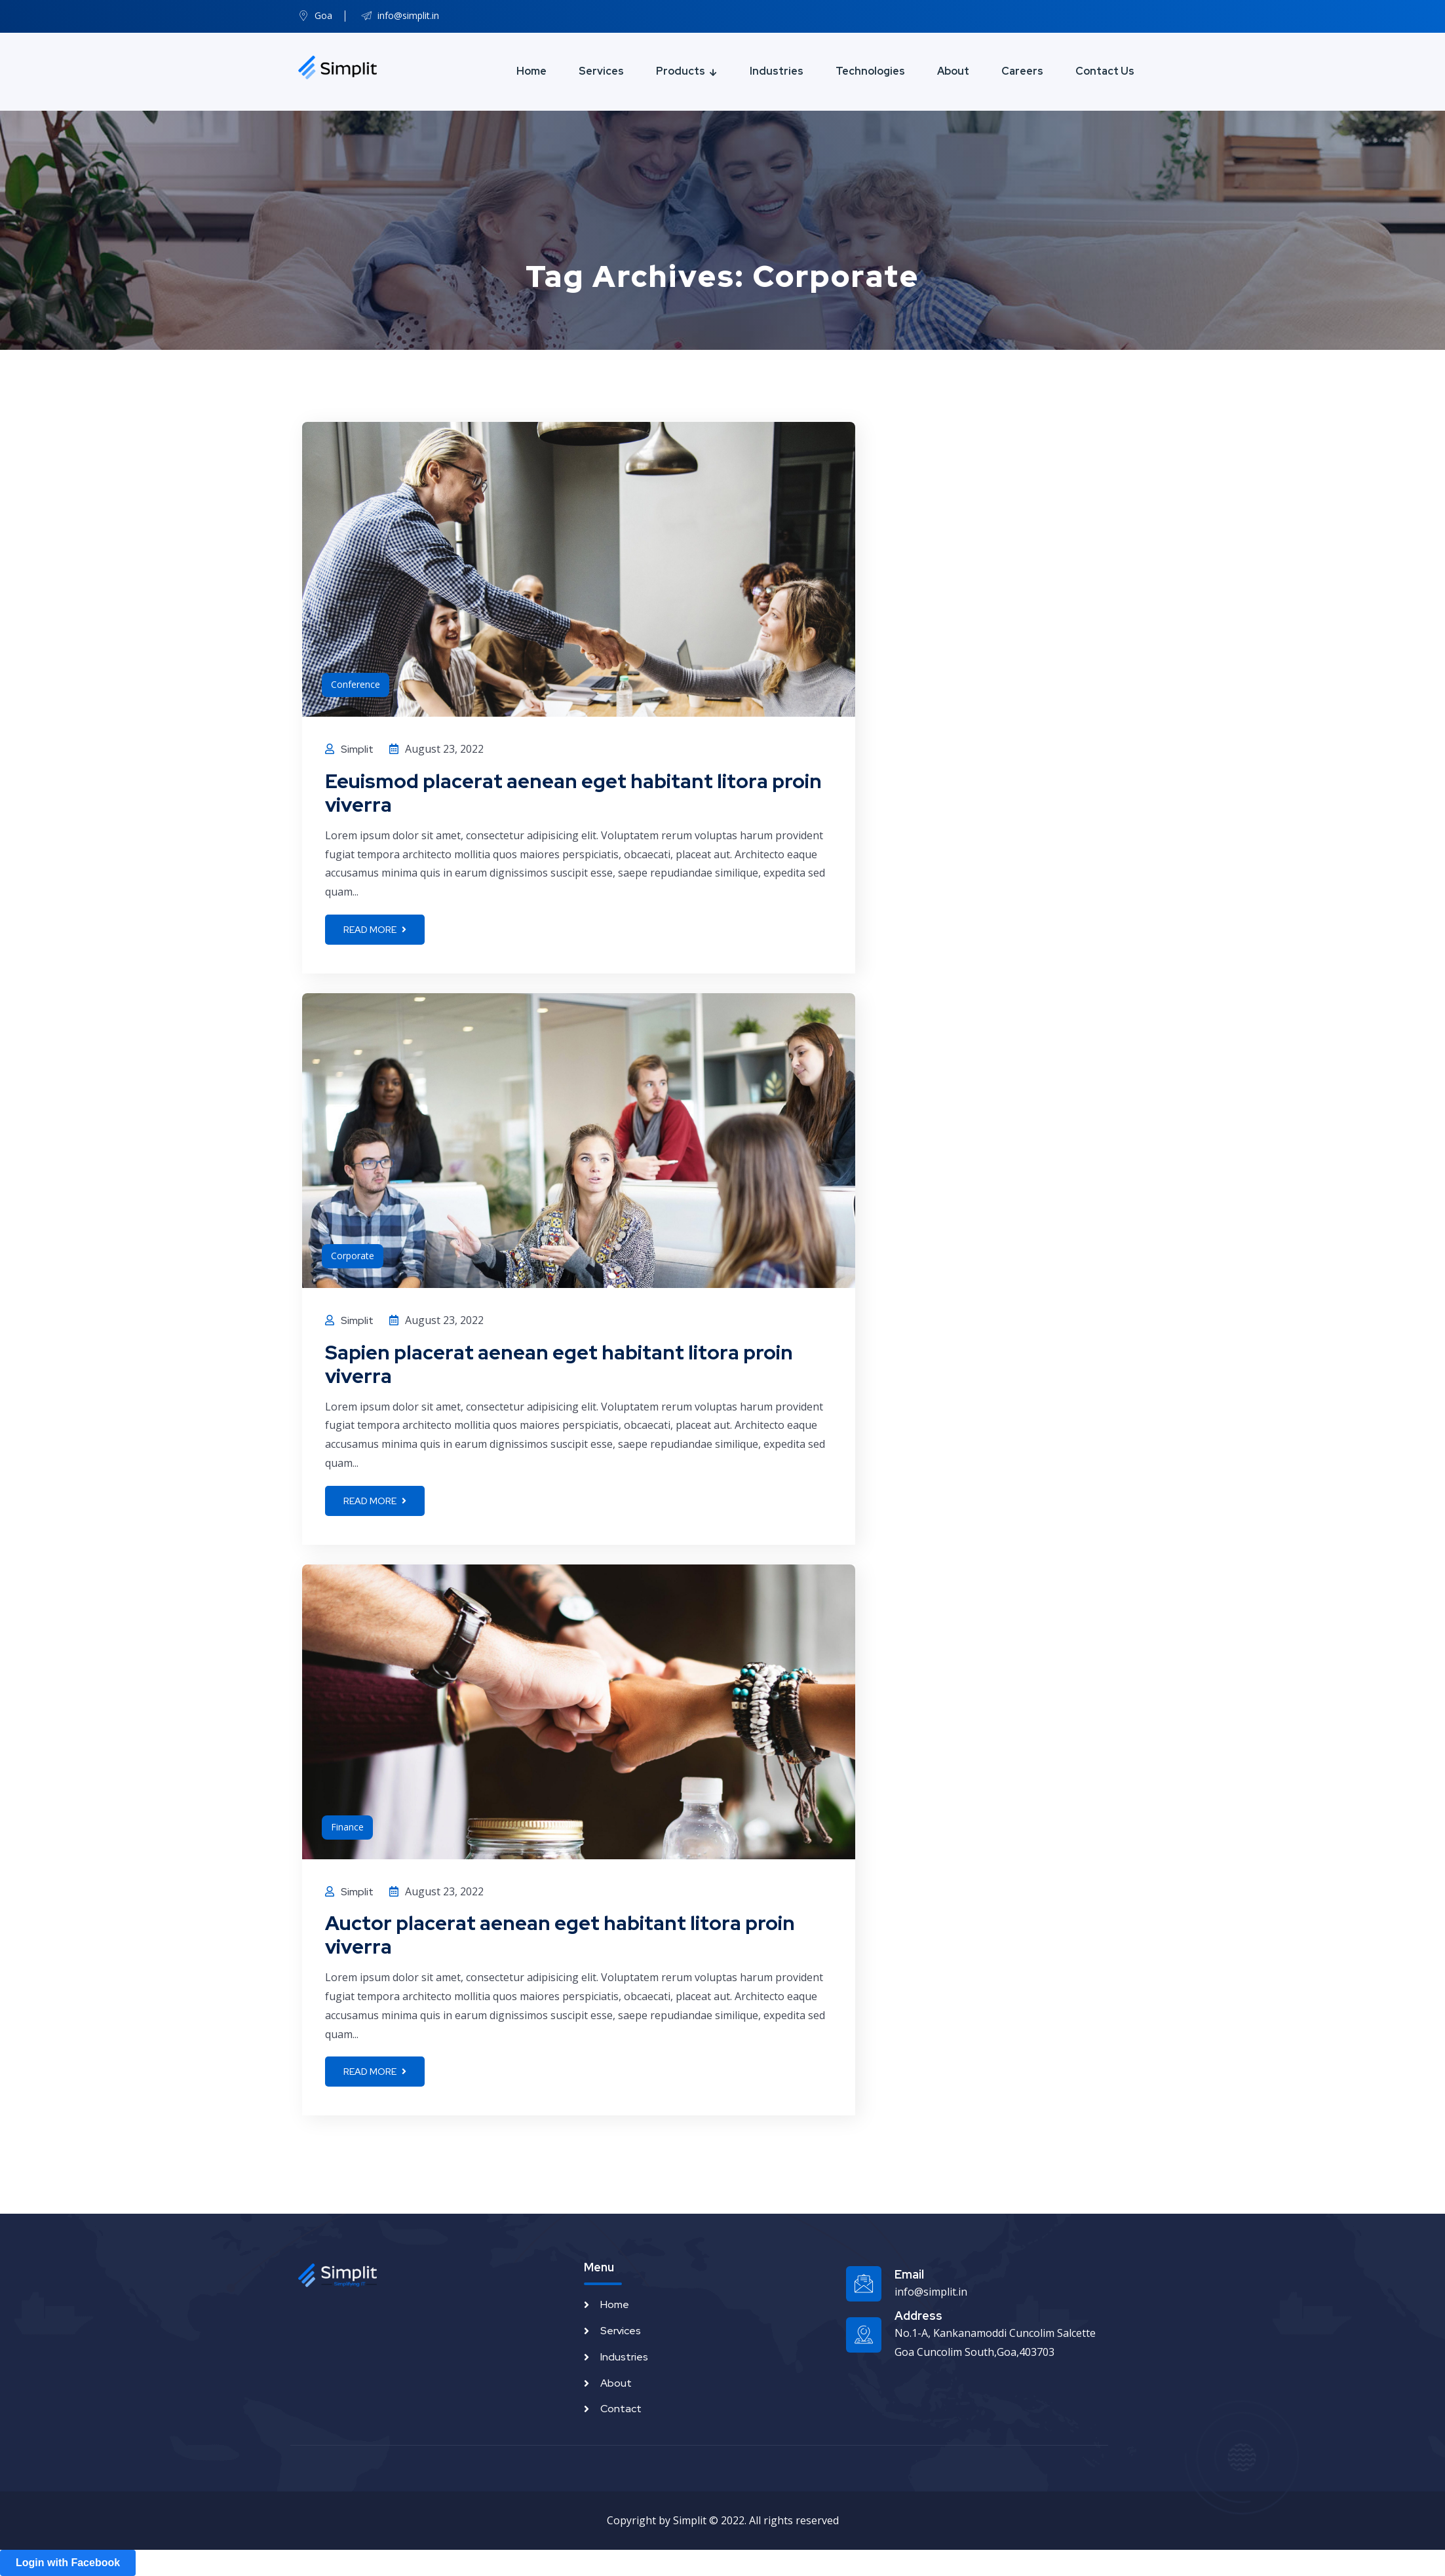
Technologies (870, 71)
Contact (621, 2408)
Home (531, 71)
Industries (776, 71)
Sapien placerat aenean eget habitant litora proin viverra (559, 1364)
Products (680, 71)
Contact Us (1104, 71)
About (953, 71)
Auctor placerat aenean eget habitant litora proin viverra (560, 1935)
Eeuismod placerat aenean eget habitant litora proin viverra (573, 793)
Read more (374, 930)
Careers (1022, 71)
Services (601, 71)
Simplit (357, 749)
